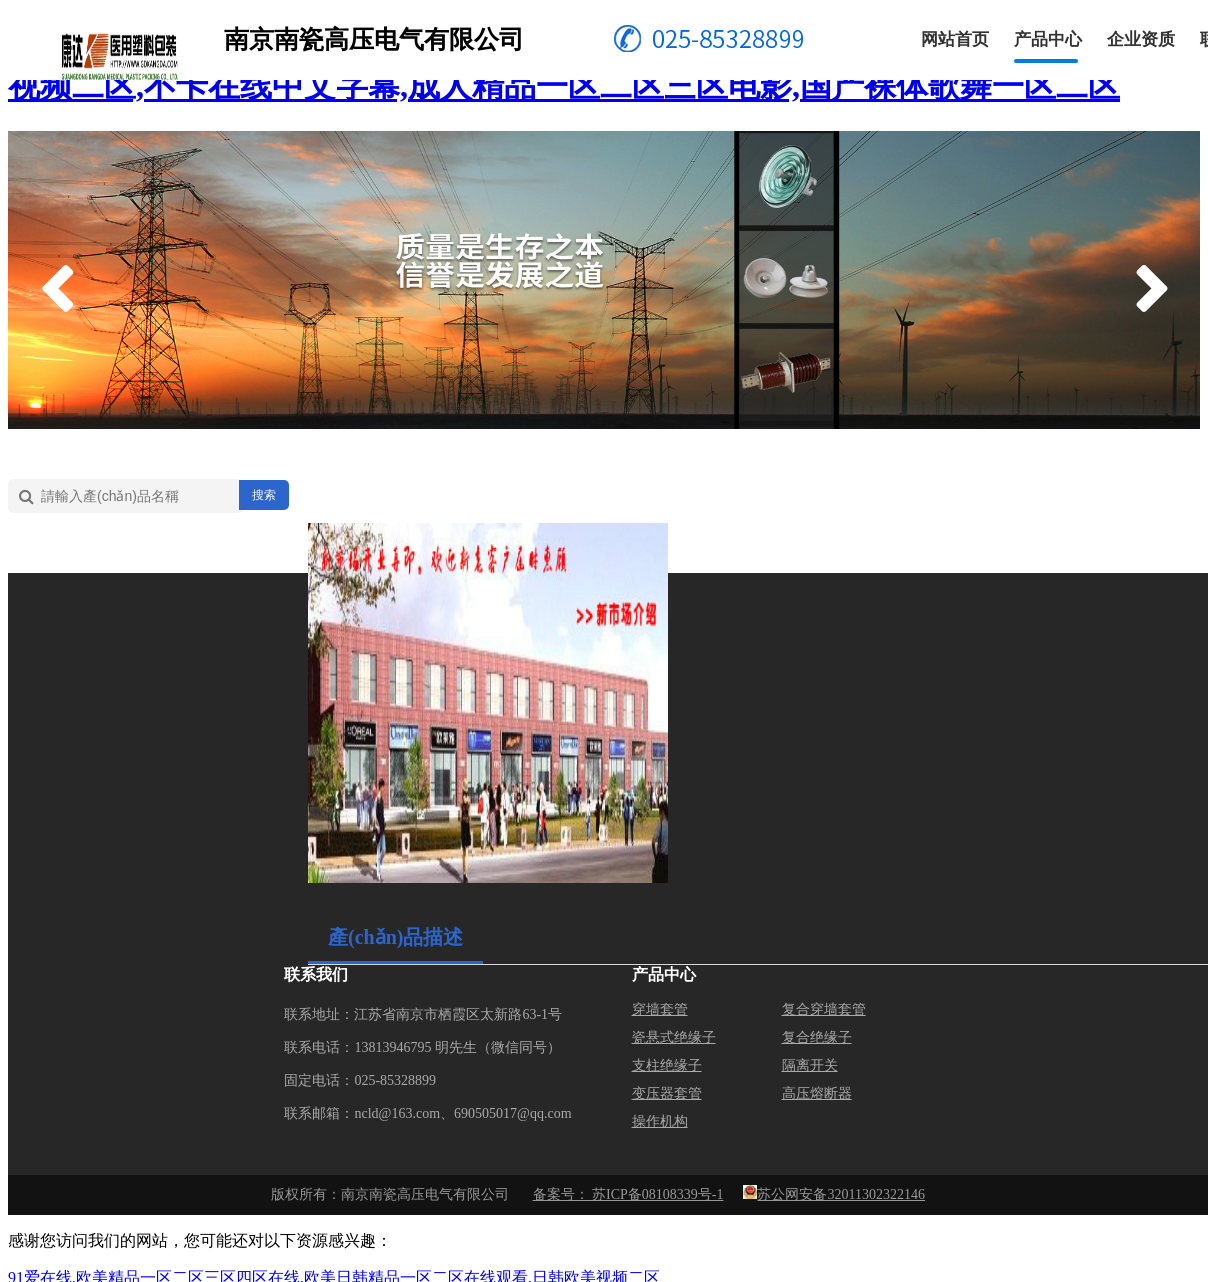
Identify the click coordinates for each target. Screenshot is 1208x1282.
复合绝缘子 (817, 1037)
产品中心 (1048, 39)
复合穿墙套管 (824, 1009)
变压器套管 (667, 1093)
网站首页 (955, 39)
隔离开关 (810, 1065)
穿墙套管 (660, 1009)
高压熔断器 (817, 1093)
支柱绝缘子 (667, 1065)
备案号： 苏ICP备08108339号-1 (628, 1194)
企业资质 (1141, 39)
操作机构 (660, 1121)
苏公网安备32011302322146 (840, 1194)
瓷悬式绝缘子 (674, 1037)
